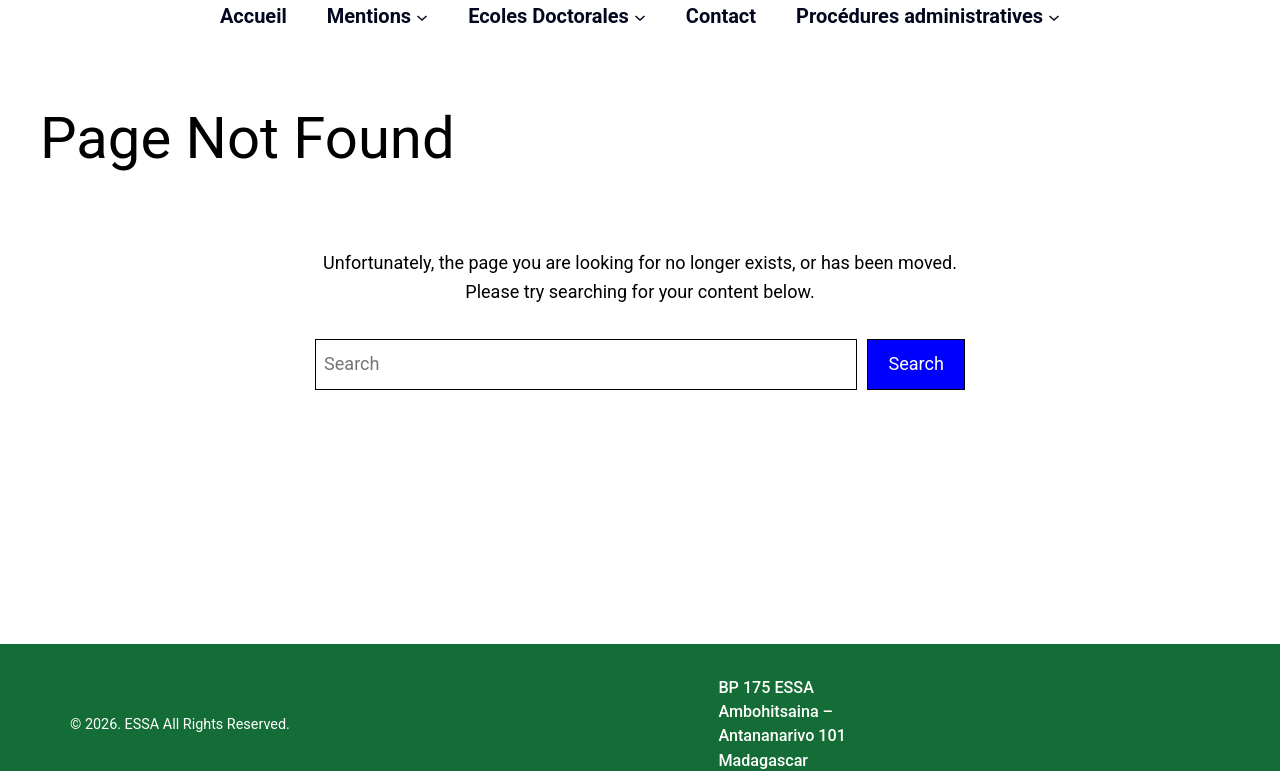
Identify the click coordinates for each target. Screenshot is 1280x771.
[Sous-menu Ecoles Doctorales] (640, 16)
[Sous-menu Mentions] (422, 16)
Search (916, 363)
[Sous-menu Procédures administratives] (1054, 16)
